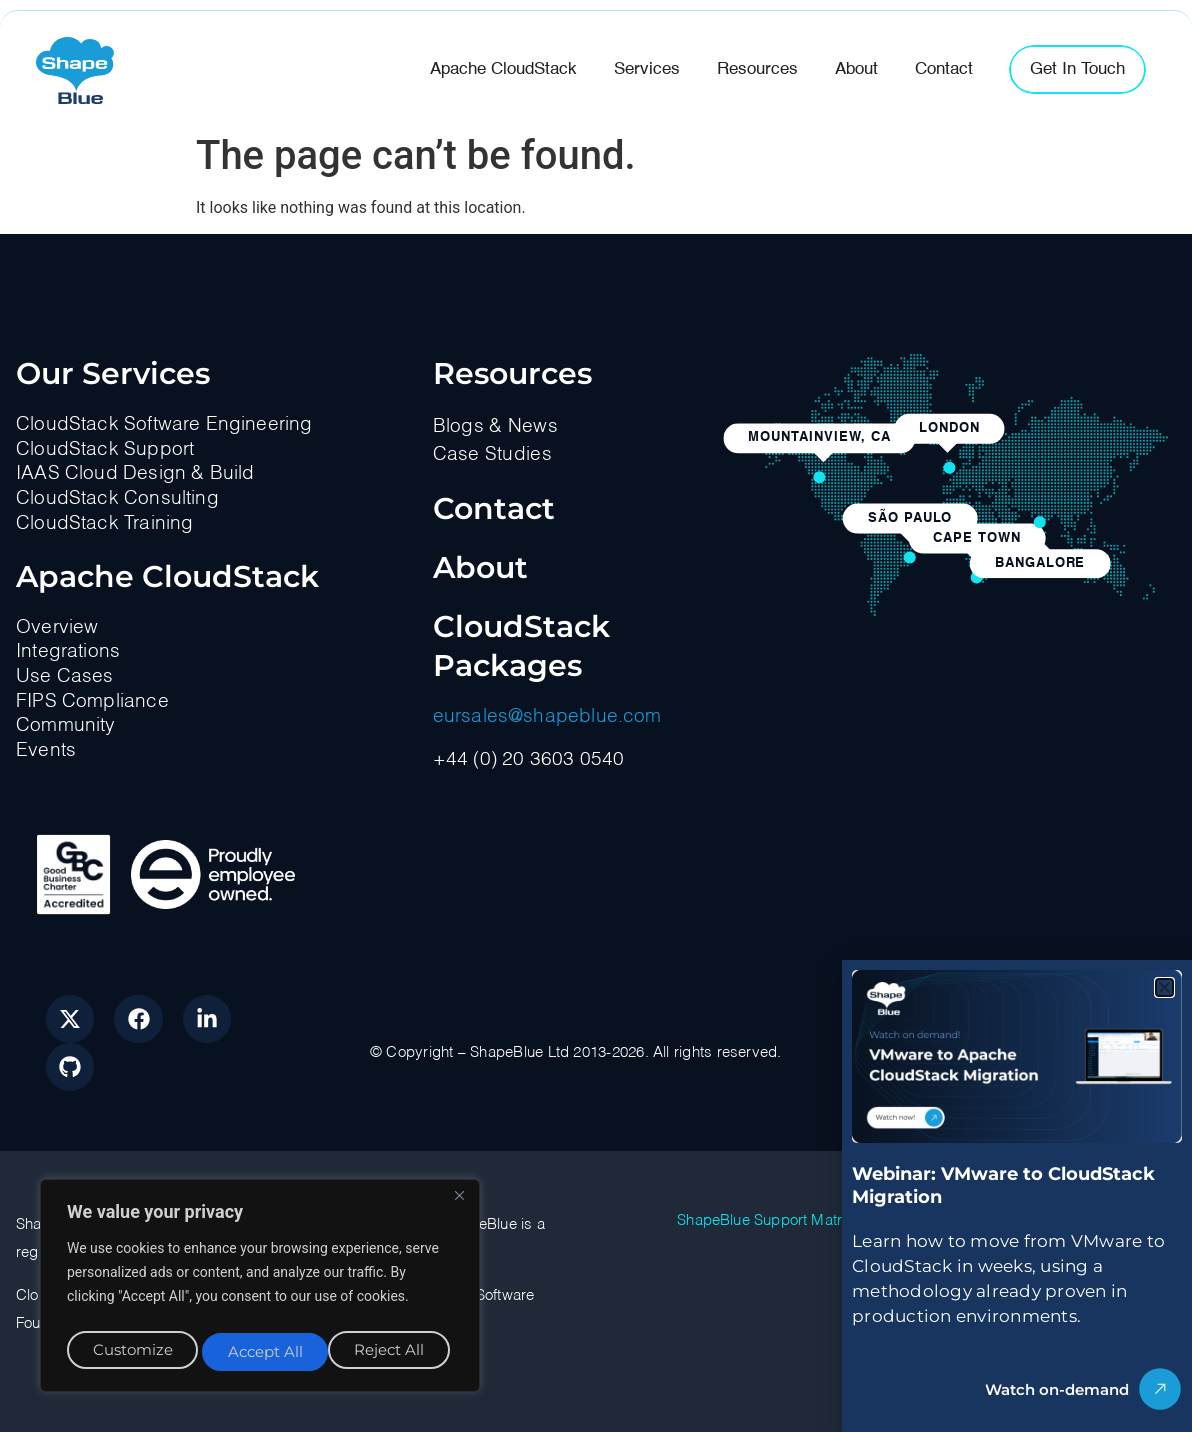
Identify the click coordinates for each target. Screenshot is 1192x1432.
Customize (131, 1351)
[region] (260, 1290)
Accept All (391, 1351)
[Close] (459, 1205)
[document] (596, 716)
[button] (1164, 987)
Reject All (262, 1351)
